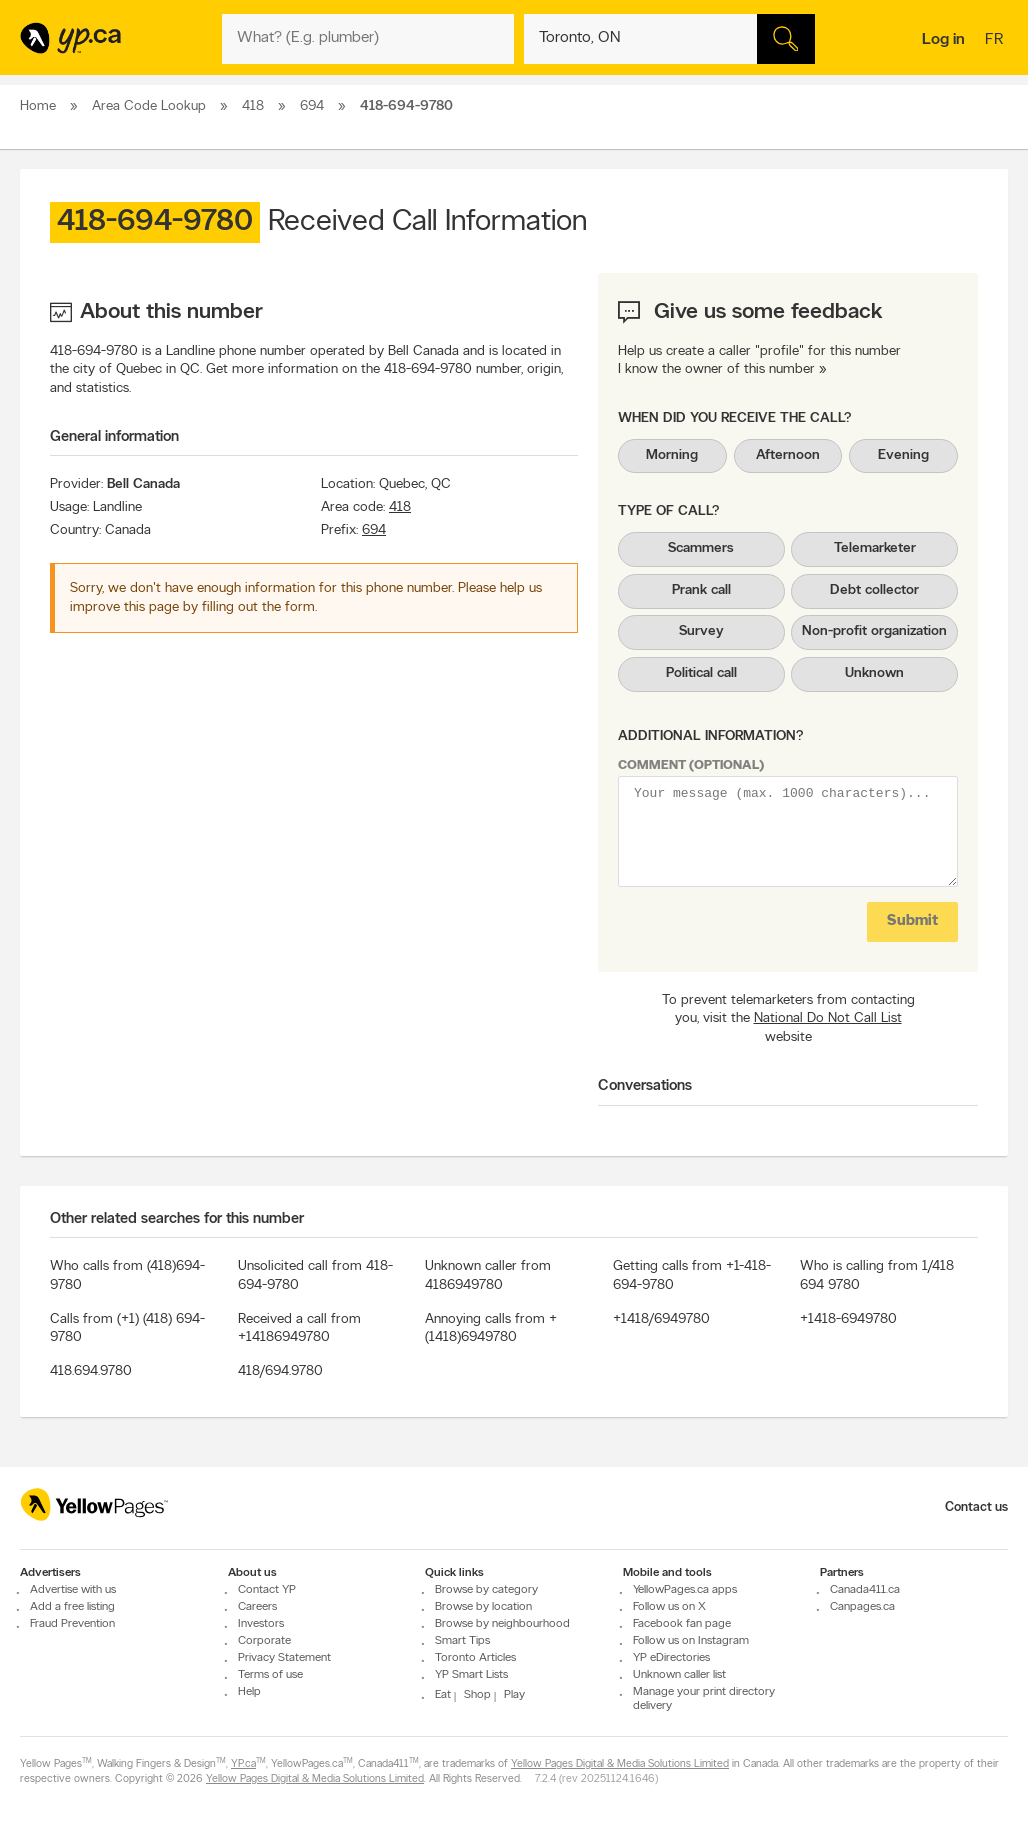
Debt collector (874, 590)
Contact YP (267, 1590)
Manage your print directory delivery (704, 1699)
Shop (477, 1695)
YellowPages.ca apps (685, 1590)
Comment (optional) (691, 765)
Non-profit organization (874, 631)
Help (249, 1692)
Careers (257, 1607)
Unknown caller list (679, 1675)
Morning (672, 455)
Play (514, 1695)
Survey (701, 631)
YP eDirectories (671, 1658)
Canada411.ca (865, 1590)
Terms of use (270, 1675)
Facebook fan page (682, 1624)
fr (996, 41)
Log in (943, 40)
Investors (261, 1624)
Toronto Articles (475, 1658)
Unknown (874, 673)
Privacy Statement (284, 1658)
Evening (903, 455)
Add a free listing (72, 1607)
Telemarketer (875, 548)
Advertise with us (73, 1590)
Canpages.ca (862, 1607)
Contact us (976, 1507)
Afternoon (788, 455)
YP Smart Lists (471, 1675)
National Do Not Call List (828, 1018)
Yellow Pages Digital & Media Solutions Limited (620, 1764)
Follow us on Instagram (691, 1641)
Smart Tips (462, 1641)
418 (400, 507)
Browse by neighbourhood (502, 1624)
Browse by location (483, 1607)
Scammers (701, 548)
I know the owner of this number (716, 369)
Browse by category (486, 1590)
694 (374, 530)
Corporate (264, 1641)
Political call (701, 673)
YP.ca (243, 1764)
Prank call (701, 590)
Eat (443, 1695)
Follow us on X (669, 1607)
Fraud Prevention (72, 1624)
